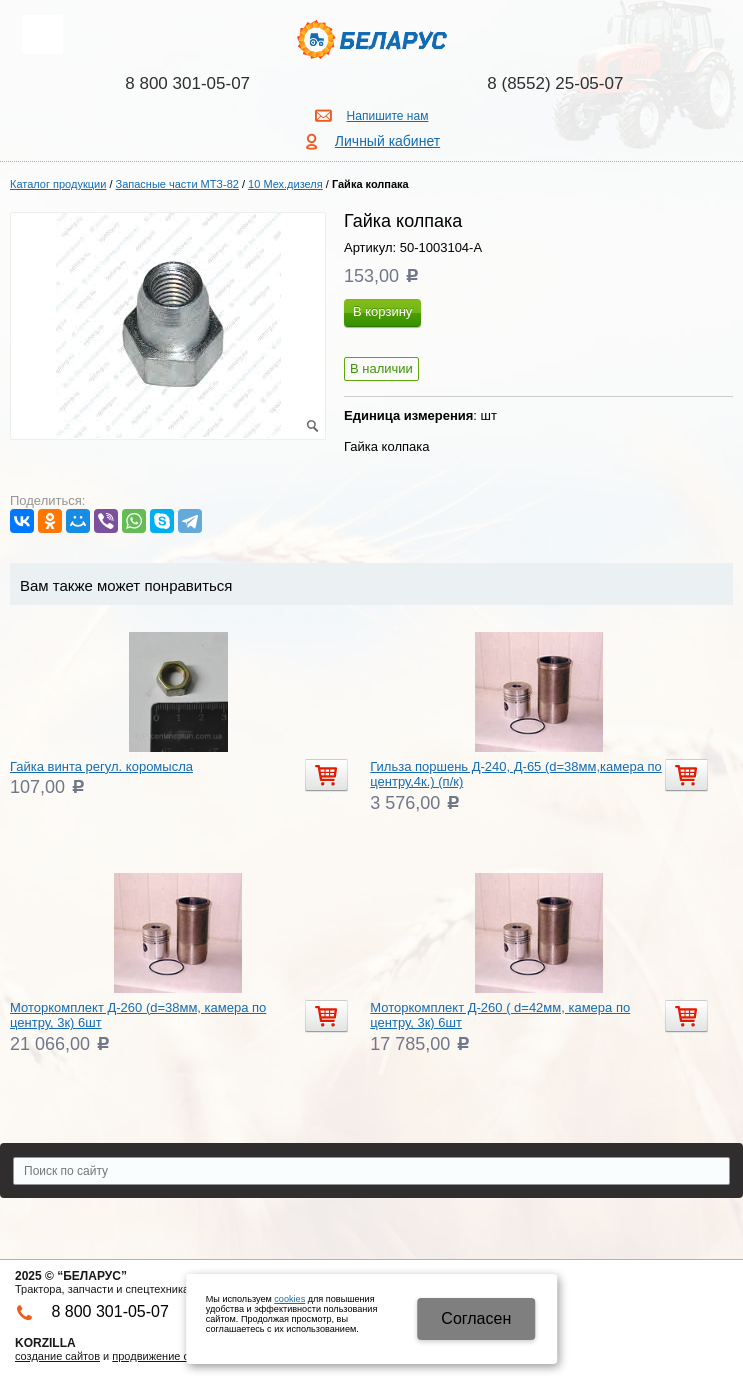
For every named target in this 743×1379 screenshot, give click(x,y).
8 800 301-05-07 (187, 83)
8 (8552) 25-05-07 (555, 83)
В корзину (382, 311)
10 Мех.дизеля (285, 184)
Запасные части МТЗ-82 (177, 184)
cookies (289, 1299)
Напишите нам (388, 116)
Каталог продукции (58, 184)
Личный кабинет (387, 141)
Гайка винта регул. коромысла (101, 766)
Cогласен (476, 1318)
